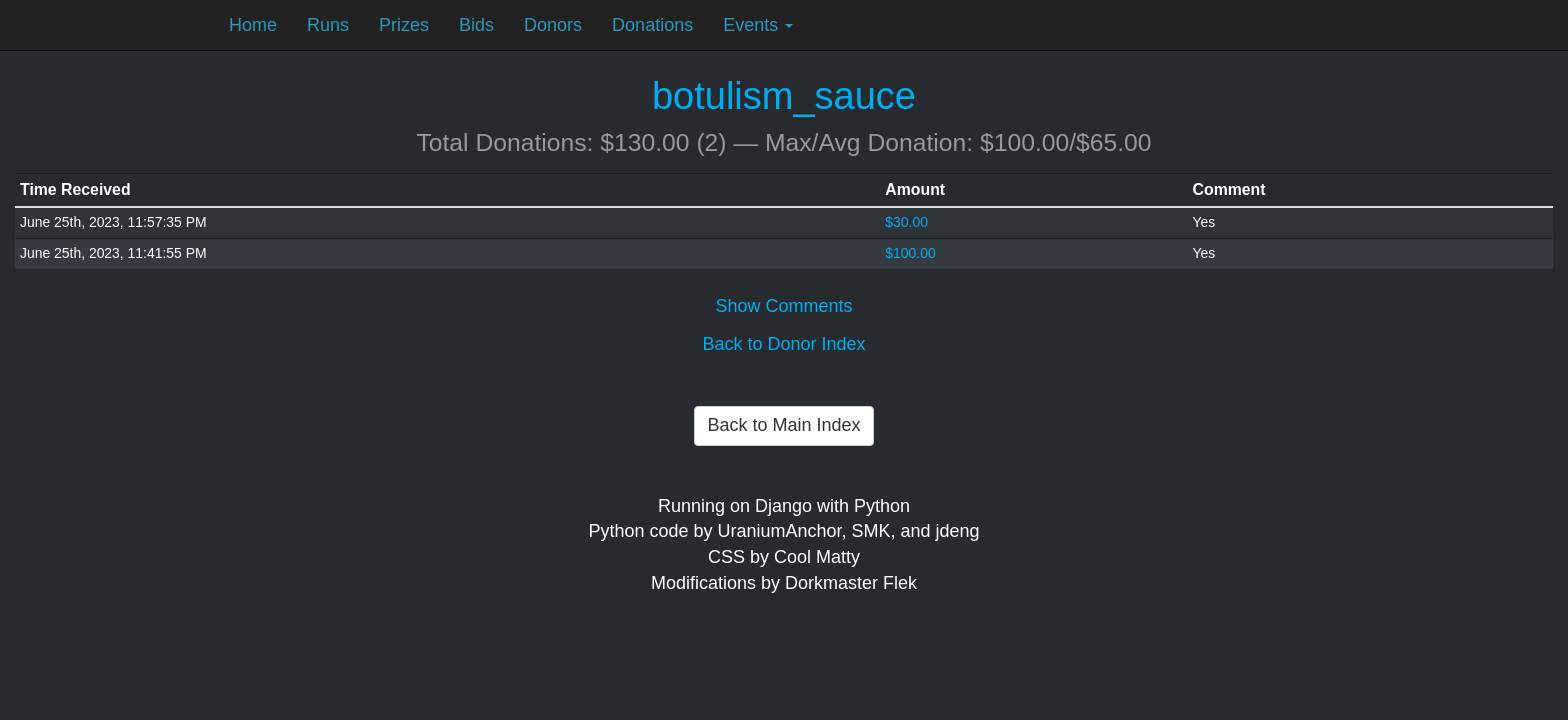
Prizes (404, 25)
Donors (553, 25)
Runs (328, 25)
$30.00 (906, 222)
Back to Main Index (783, 425)
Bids (476, 25)
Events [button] (758, 25)
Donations (652, 25)
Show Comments (783, 306)
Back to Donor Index (783, 344)
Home (253, 25)
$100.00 (910, 253)
